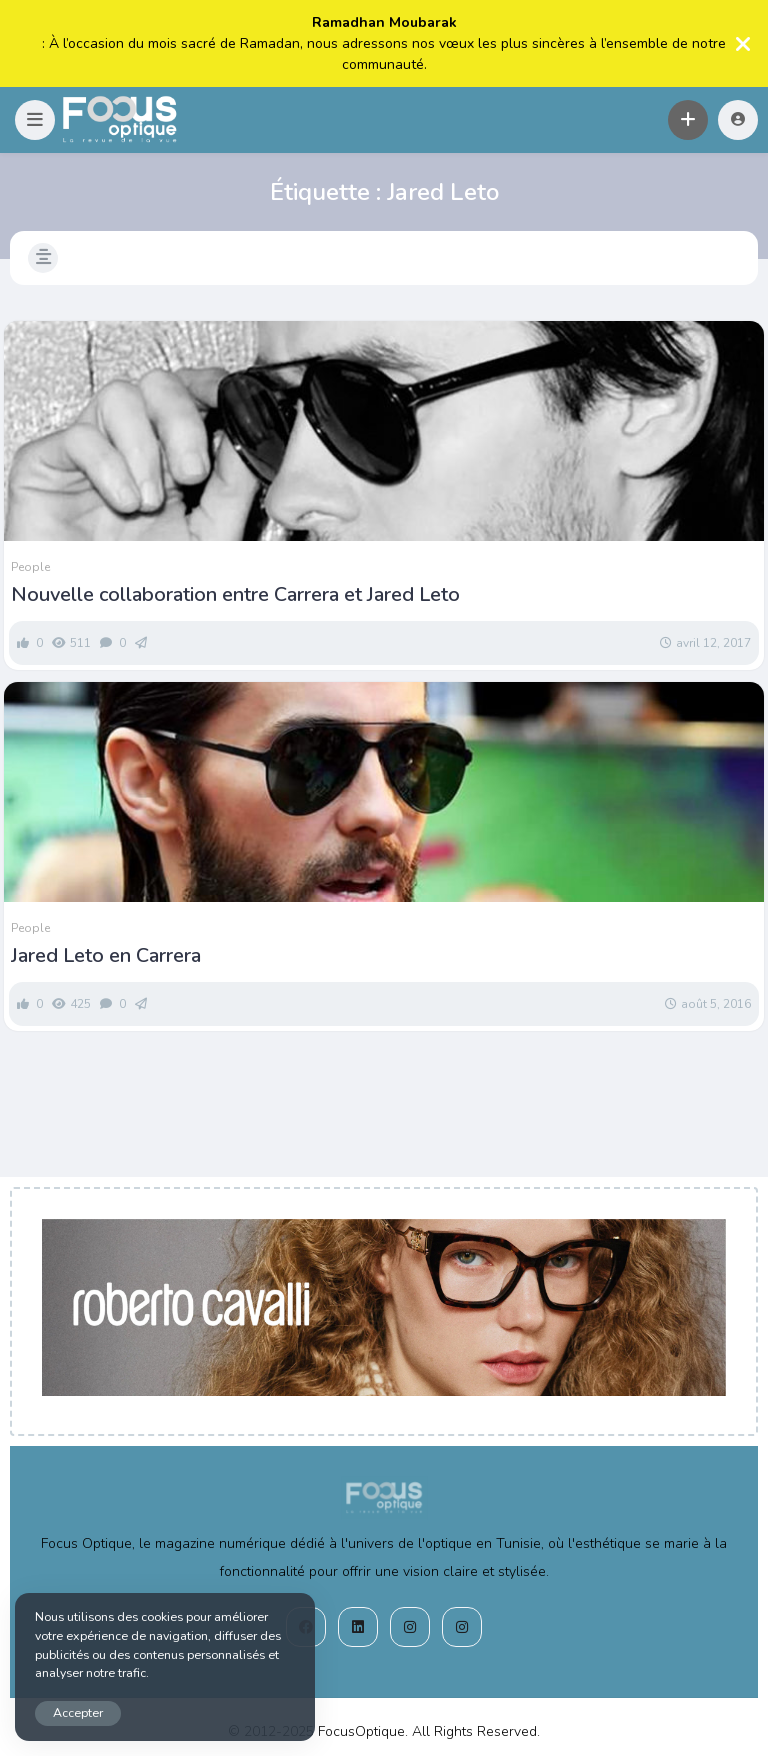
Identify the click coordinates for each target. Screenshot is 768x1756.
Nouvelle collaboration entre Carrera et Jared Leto (235, 595)
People (30, 567)
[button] (35, 120)
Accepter (78, 1712)
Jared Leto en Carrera (106, 956)
